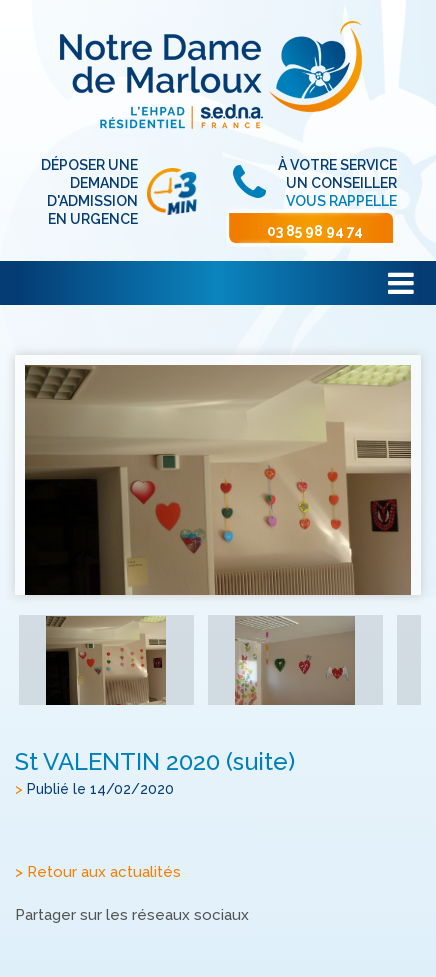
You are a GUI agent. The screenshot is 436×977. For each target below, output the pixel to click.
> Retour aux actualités (98, 873)
